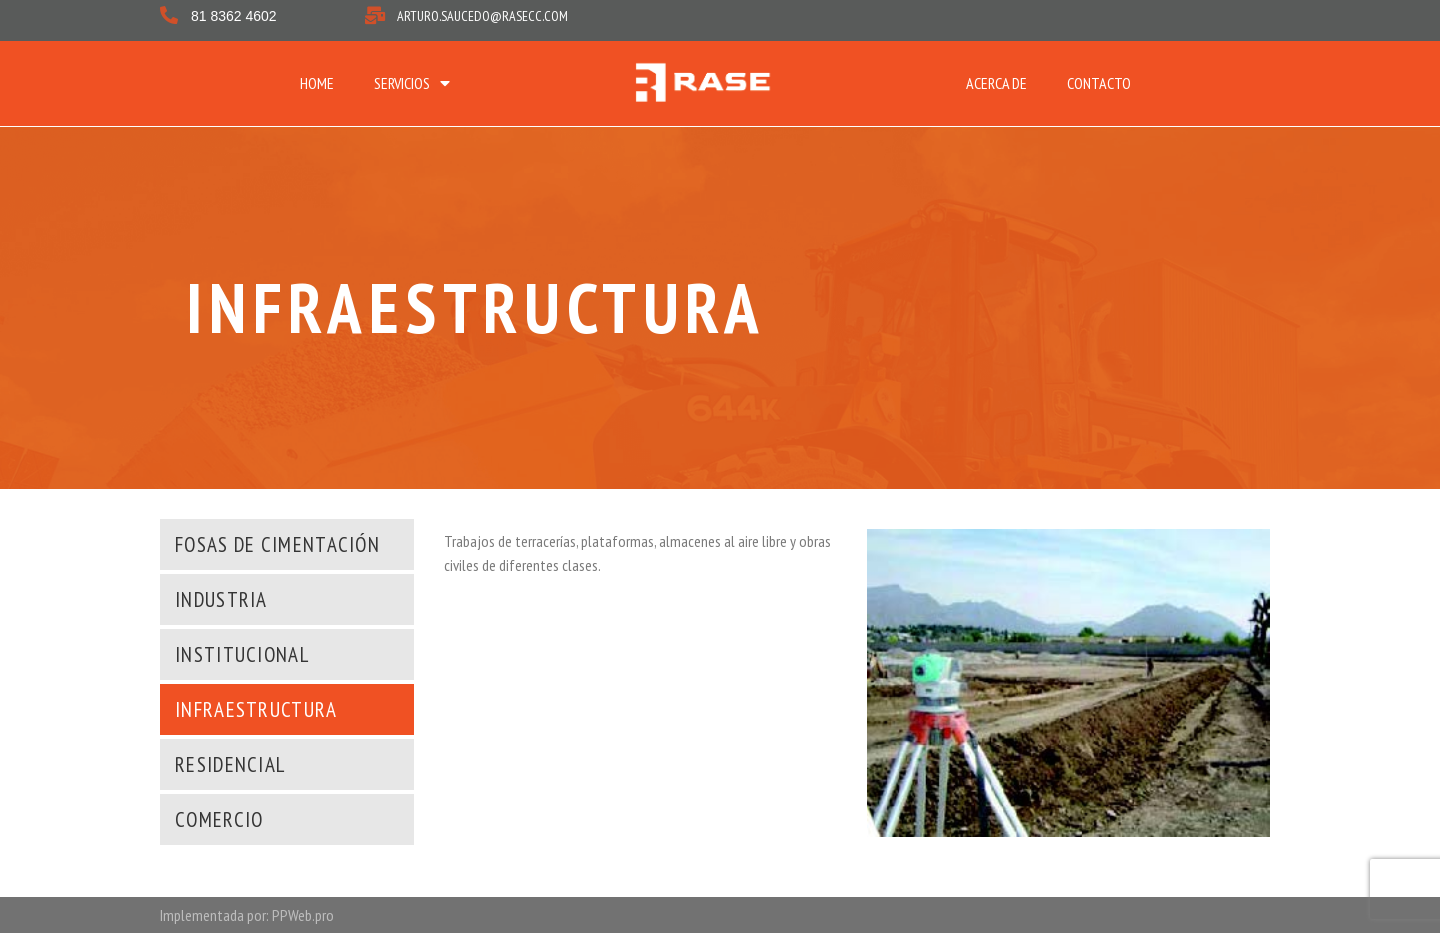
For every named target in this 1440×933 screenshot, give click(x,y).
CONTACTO (1099, 83)
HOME (317, 83)
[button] (275, 544)
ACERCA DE (996, 83)
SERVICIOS (412, 83)
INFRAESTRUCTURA (476, 307)
